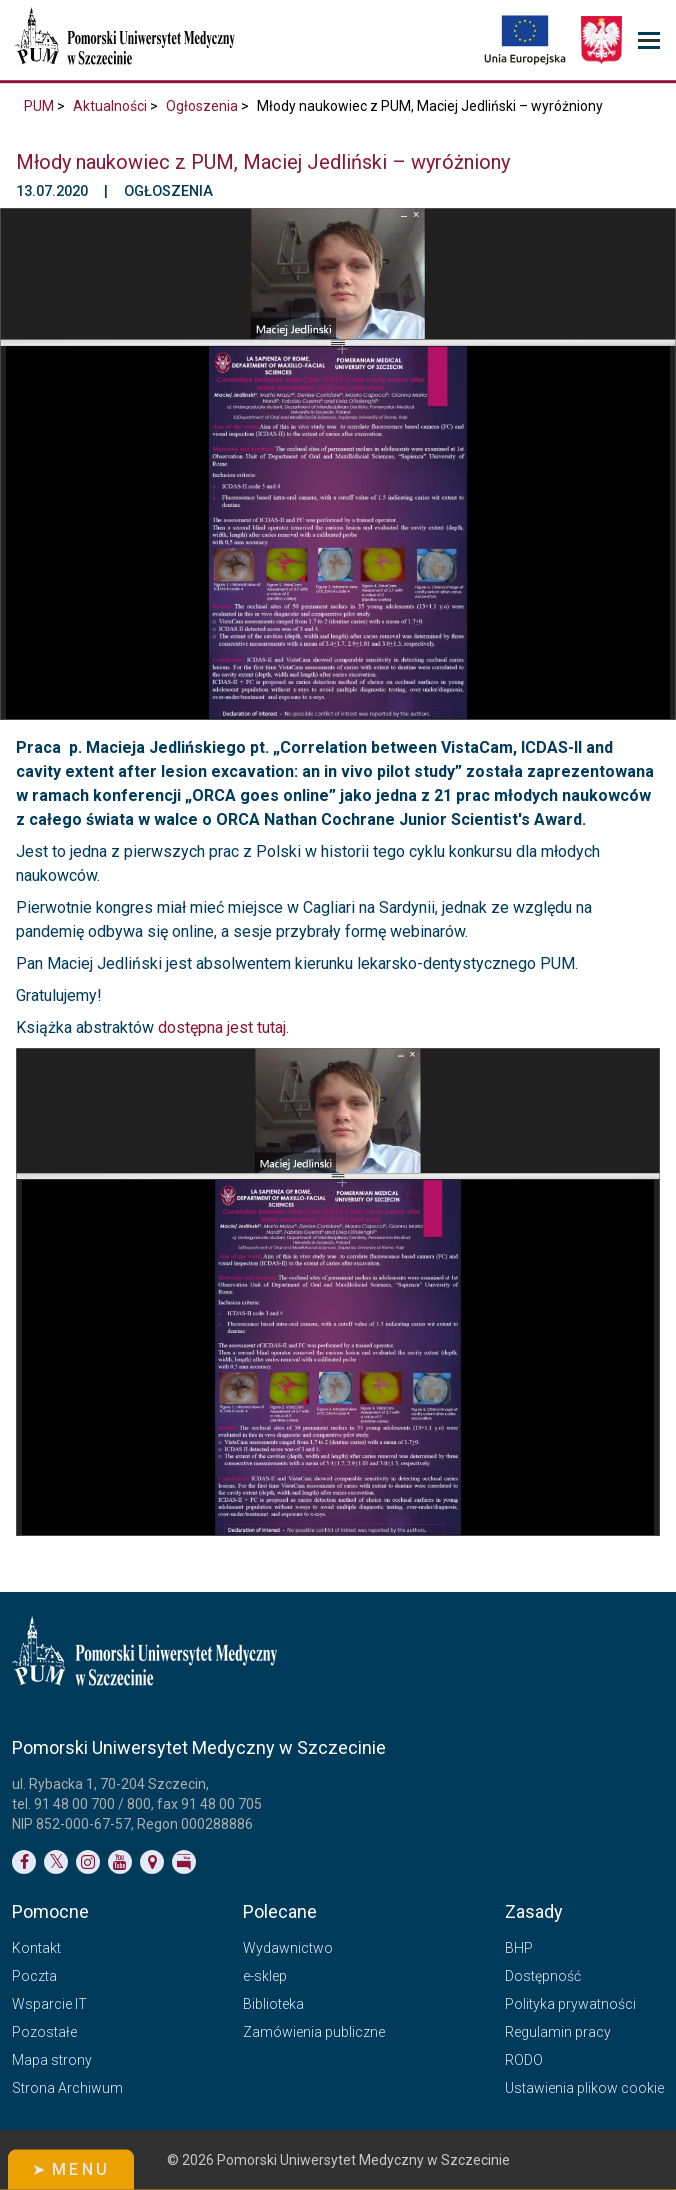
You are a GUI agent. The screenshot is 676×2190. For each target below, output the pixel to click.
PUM (39, 106)
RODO (524, 2060)
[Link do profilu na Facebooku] (24, 1862)
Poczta (34, 1976)
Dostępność (543, 1976)
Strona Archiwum (67, 2088)
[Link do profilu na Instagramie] (88, 1862)
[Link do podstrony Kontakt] (152, 1862)
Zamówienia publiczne (314, 2032)
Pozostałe (44, 2032)
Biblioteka (273, 2004)
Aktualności (110, 106)
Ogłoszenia (202, 106)
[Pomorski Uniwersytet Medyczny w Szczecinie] (127, 40)
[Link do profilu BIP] (184, 1862)
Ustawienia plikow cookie (584, 2088)
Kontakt (36, 1948)
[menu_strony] (649, 40)
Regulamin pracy (558, 2032)
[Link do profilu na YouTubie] (120, 1862)
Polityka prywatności (570, 2004)
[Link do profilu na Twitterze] (56, 1862)
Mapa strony (52, 2060)
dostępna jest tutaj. (223, 1027)
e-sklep (265, 1976)
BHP (519, 1948)
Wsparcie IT (49, 2004)
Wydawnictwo (288, 1948)
